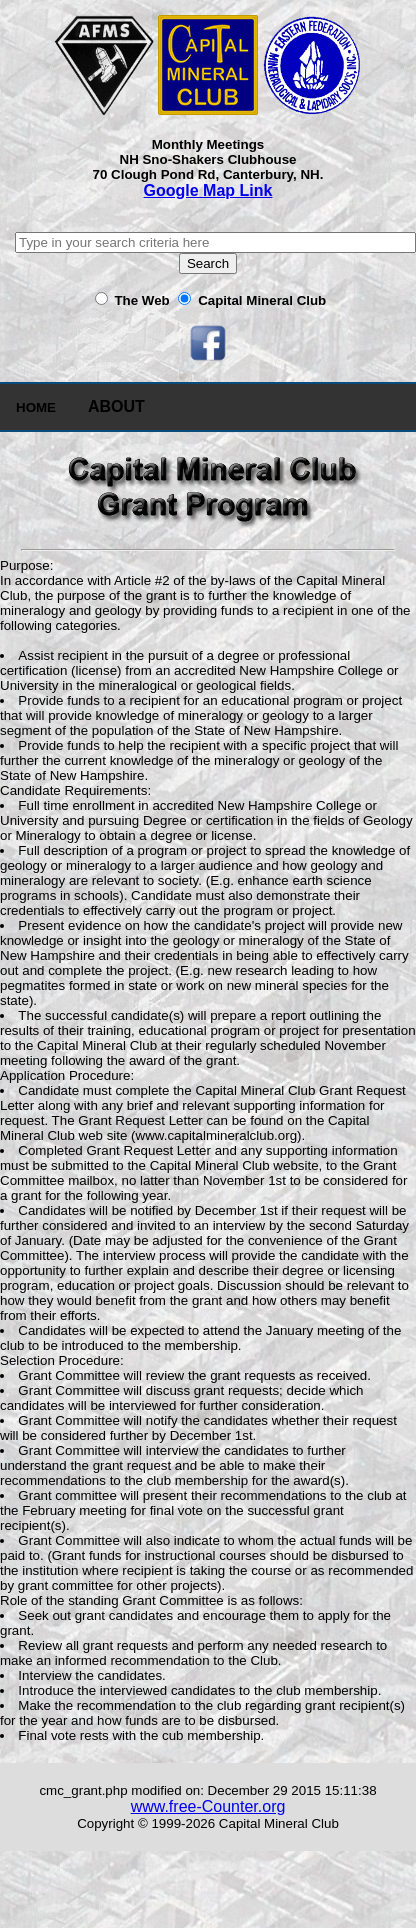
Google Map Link (208, 190)
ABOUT (116, 406)
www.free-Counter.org (208, 1806)
